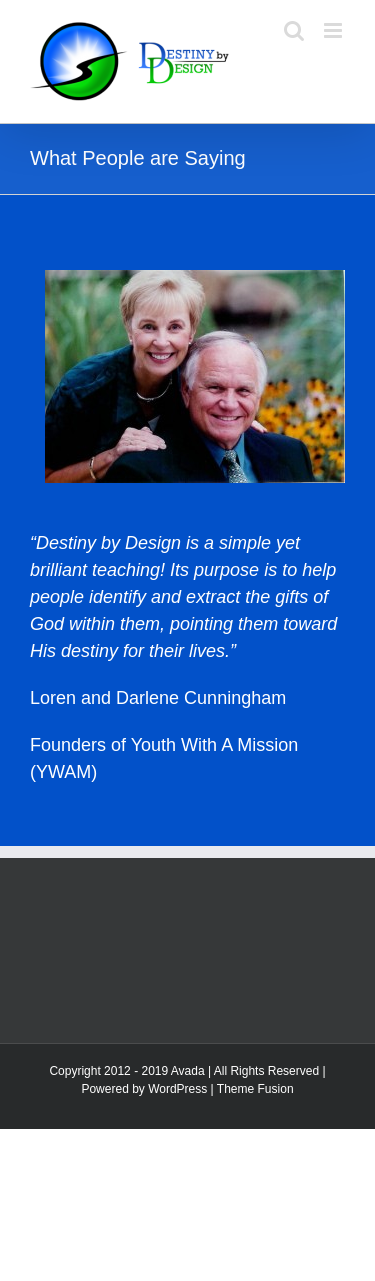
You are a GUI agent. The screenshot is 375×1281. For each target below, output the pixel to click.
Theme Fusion (255, 1089)
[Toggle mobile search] (294, 30)
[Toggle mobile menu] (334, 30)
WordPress (177, 1089)
